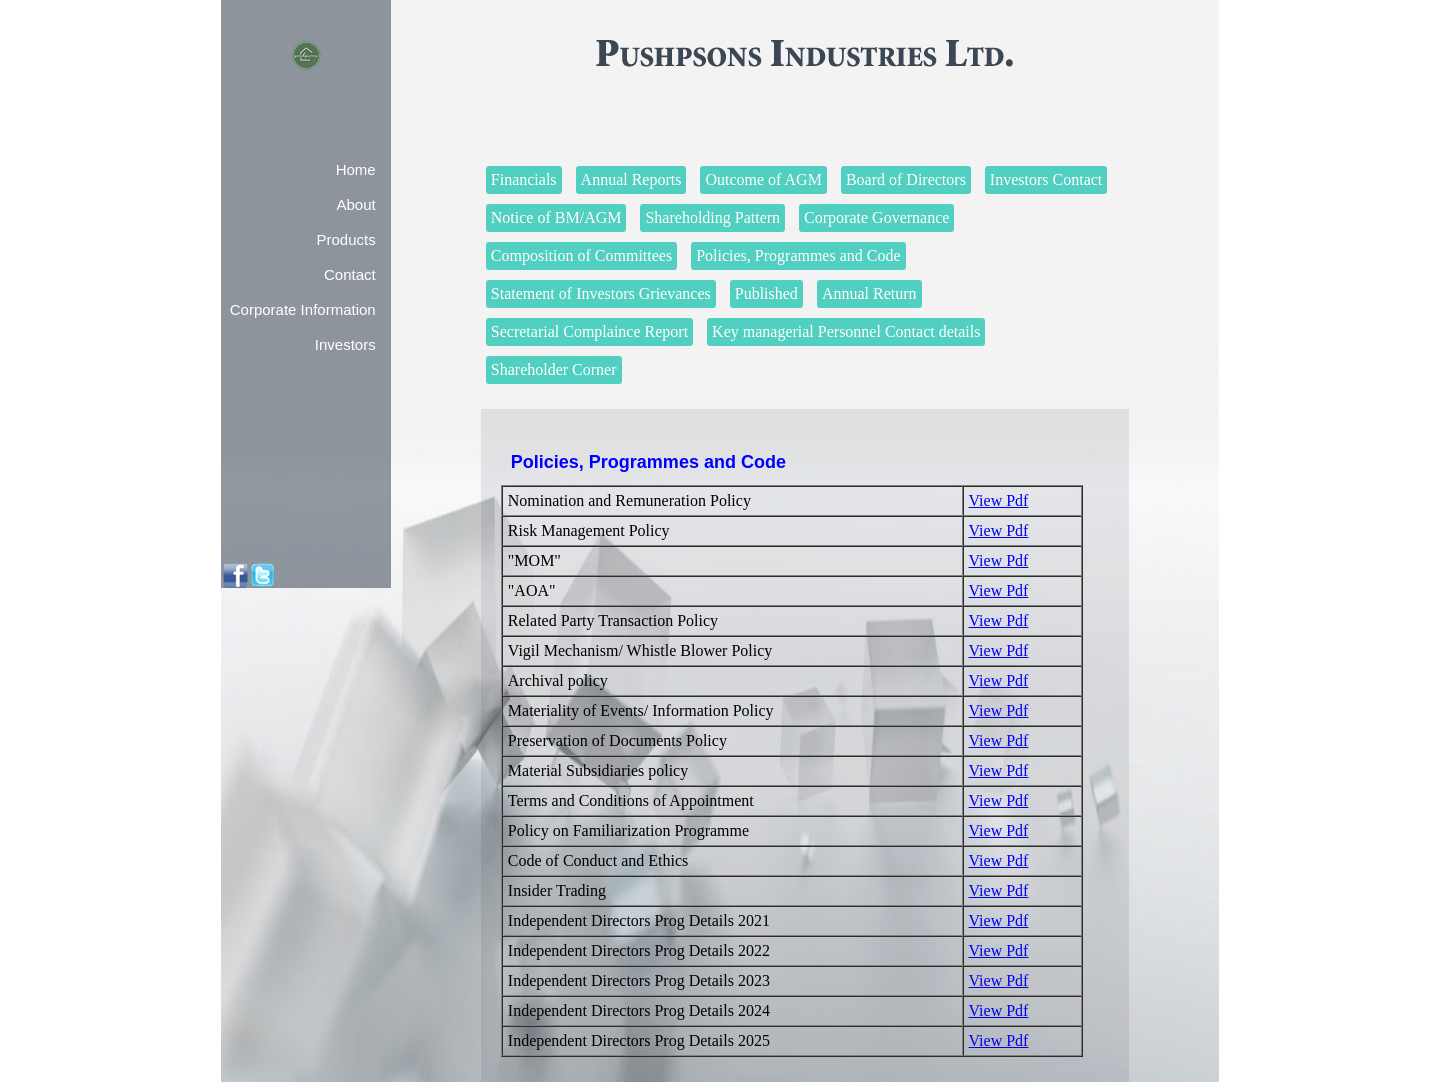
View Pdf (999, 500)
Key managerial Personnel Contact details (846, 331)
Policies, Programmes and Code (798, 255)
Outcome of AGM (763, 179)
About (355, 204)
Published (766, 293)
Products (345, 239)
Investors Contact (1046, 179)
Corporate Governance (876, 217)
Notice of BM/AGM (556, 217)
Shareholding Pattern (712, 217)
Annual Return (869, 293)
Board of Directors (906, 179)
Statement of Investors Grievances (601, 293)
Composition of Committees (581, 255)
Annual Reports (631, 179)
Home (356, 169)
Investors (345, 344)
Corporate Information (303, 309)
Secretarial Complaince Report (589, 331)
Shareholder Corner (554, 369)
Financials (524, 179)
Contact (350, 274)
